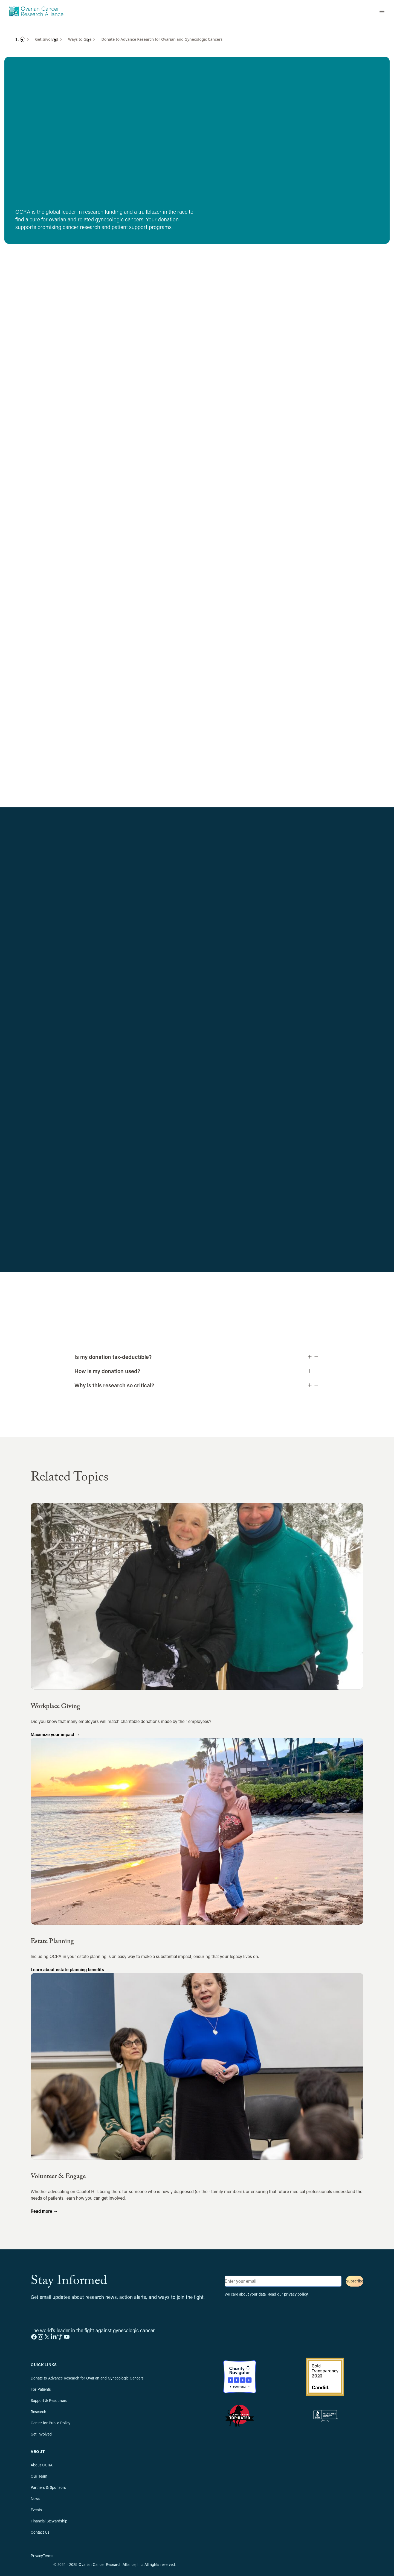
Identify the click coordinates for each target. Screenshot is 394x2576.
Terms (48, 2555)
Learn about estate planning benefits (70, 1969)
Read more (44, 2211)
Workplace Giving (55, 1707)
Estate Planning (52, 1942)
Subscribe (354, 2281)
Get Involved (46, 39)
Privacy (37, 2555)
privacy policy (296, 2294)
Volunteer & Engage (58, 2177)
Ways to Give (80, 39)
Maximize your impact (55, 1734)
